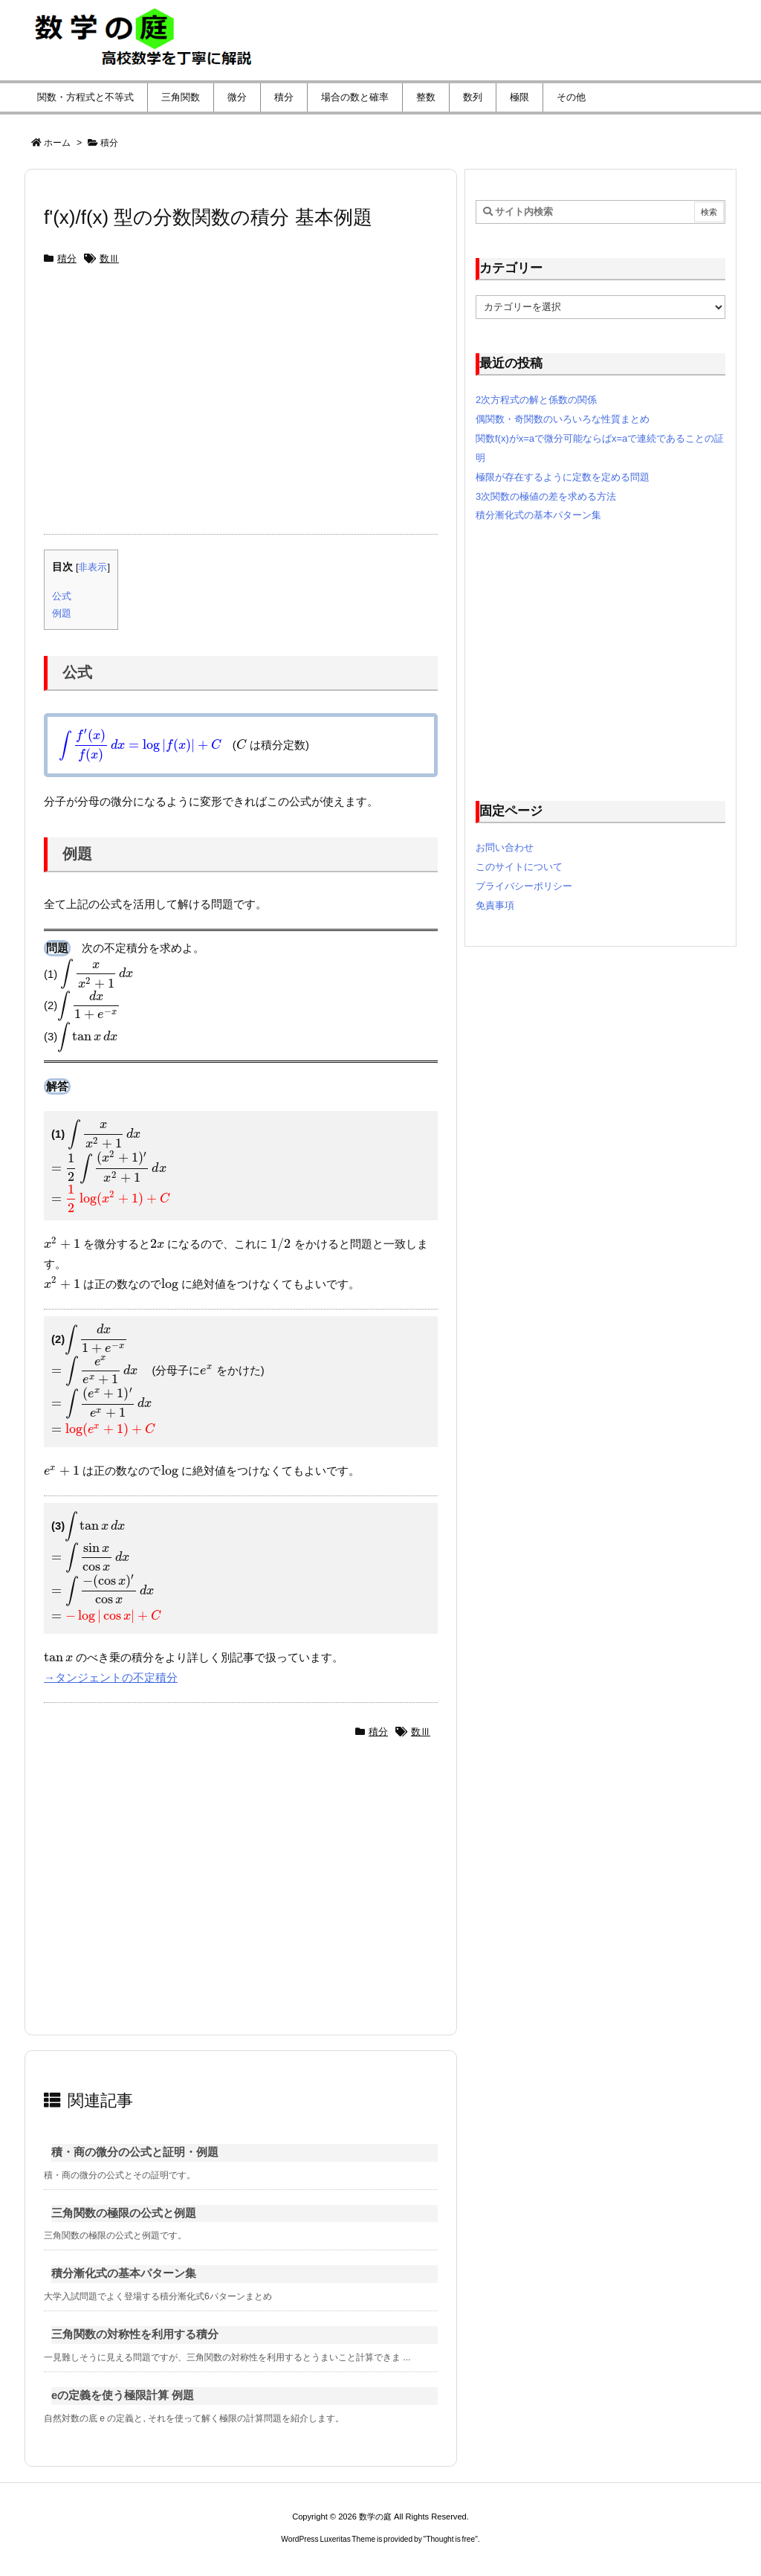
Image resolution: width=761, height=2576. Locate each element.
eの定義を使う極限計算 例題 (122, 2395)
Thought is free (450, 2539)
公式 (61, 596)
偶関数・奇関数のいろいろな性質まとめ (563, 419)
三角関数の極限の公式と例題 (123, 2213)
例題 (61, 613)
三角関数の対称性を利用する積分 (134, 2334)
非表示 (92, 567)
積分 (109, 143)
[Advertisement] (241, 408)
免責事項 (495, 905)
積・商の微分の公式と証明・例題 (134, 2152)
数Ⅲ (109, 258)
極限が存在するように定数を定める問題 (563, 477)
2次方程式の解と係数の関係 (536, 399)
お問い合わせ (505, 847)
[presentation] (140, 745)
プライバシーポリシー (524, 886)
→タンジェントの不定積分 (111, 1678)
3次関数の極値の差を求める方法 (546, 496)
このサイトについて (519, 866)
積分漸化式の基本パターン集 (123, 2273)
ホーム (57, 143)
